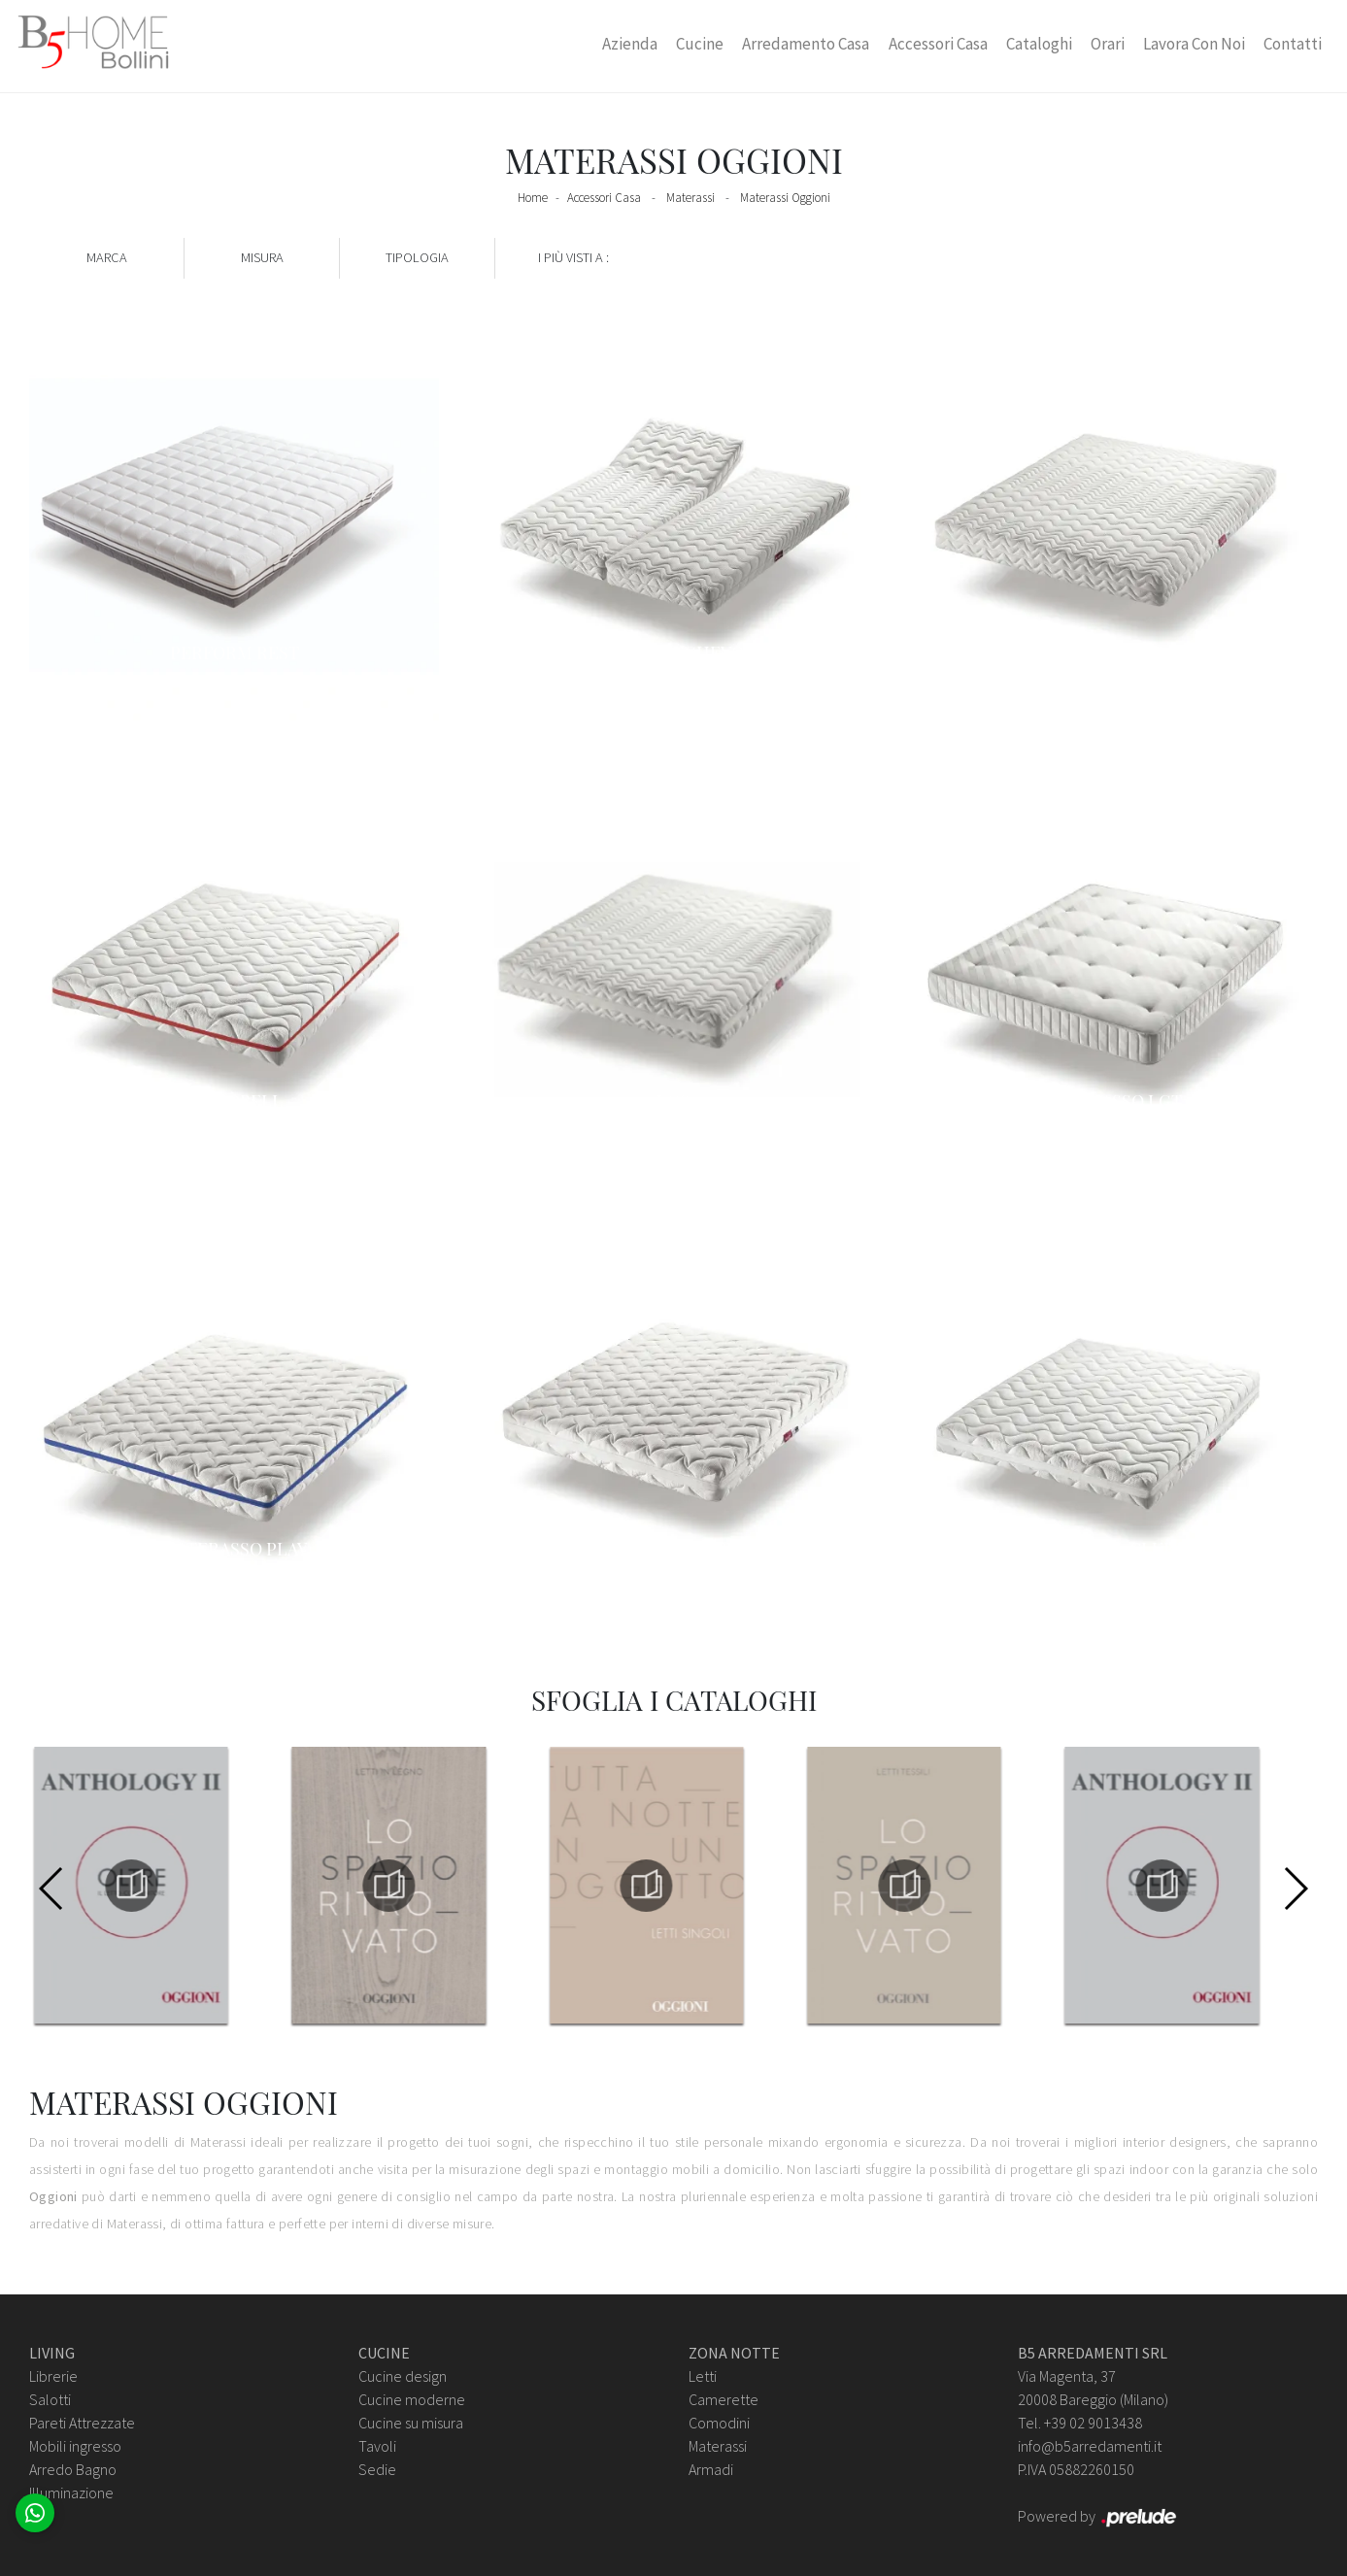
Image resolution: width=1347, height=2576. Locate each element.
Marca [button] (106, 257)
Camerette (723, 2399)
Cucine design (402, 2376)
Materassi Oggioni (785, 197)
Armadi (711, 2469)
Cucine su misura (410, 2422)
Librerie (53, 2376)
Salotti (50, 2399)
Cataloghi (1039, 43)
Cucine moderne (411, 2399)
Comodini (719, 2422)
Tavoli (377, 2446)
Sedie (377, 2469)
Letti (703, 2376)
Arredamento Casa (805, 43)
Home (533, 197)
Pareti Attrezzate (82, 2422)
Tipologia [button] (417, 257)
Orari (1108, 43)
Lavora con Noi (1194, 43)
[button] (1295, 1888)
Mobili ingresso (75, 2446)
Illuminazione (71, 2492)
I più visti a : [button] (573, 257)
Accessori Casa (938, 43)
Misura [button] (262, 257)
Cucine (700, 43)
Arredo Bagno (73, 2469)
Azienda (629, 43)
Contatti (1292, 43)
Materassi (690, 197)
